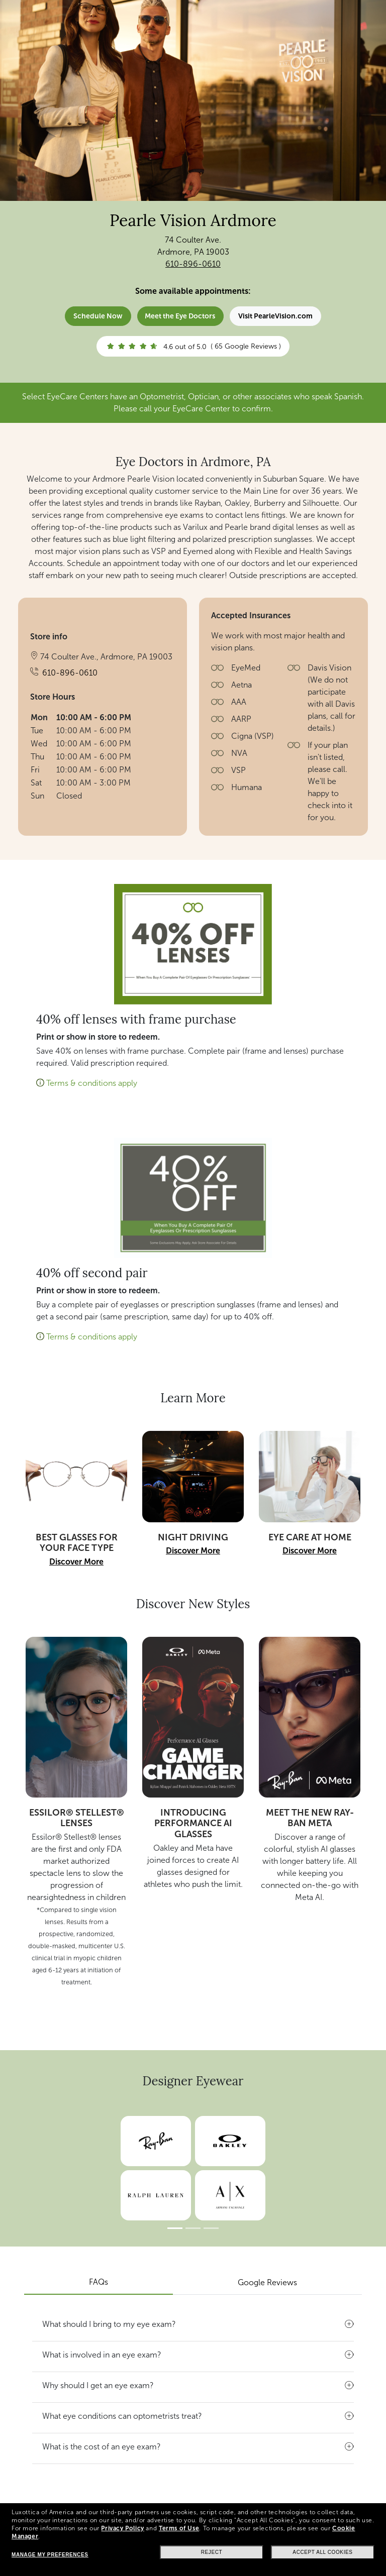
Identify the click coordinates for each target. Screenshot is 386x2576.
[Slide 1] (174, 2228)
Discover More (76, 1561)
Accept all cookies (322, 2552)
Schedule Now (98, 316)
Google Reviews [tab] (267, 2282)
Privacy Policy (122, 2528)
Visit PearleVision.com (275, 316)
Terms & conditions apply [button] (91, 1083)
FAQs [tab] (98, 2282)
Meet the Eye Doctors (180, 316)
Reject (212, 2552)
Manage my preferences (50, 2554)
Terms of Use (179, 2528)
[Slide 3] (211, 2228)
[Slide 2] (193, 2228)
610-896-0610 (193, 264)
